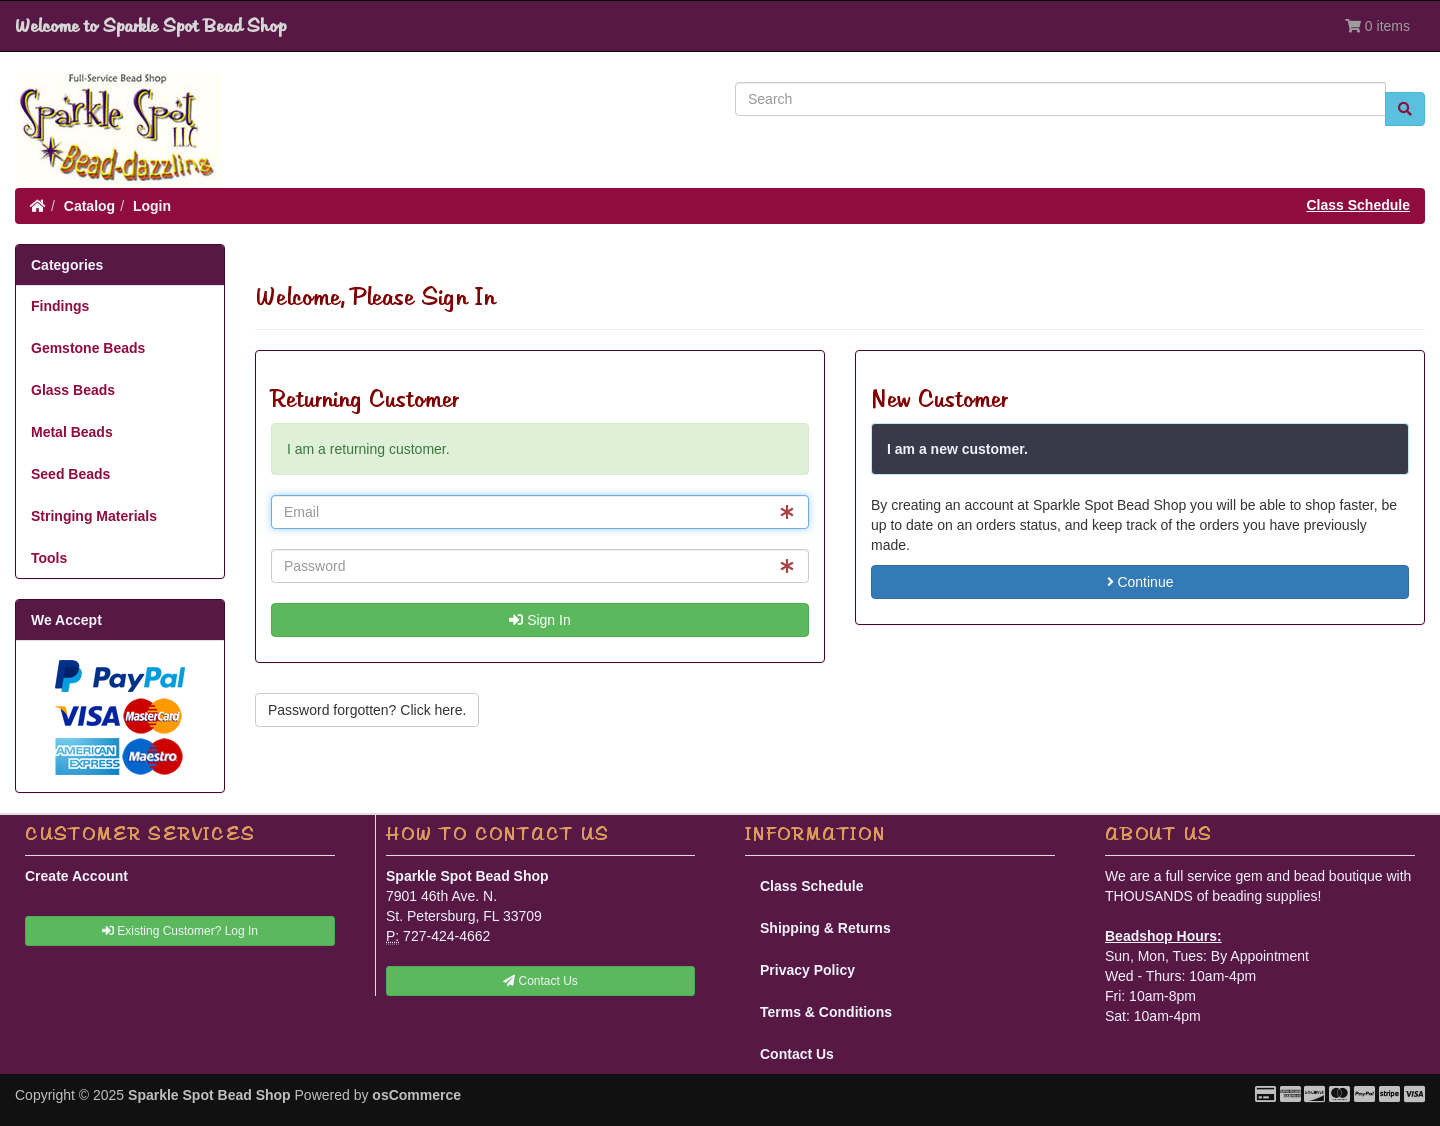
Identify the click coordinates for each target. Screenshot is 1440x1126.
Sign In (539, 620)
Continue (1140, 582)
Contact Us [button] (540, 981)
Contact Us (797, 1054)
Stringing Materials (94, 516)
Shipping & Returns (825, 928)
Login (152, 206)
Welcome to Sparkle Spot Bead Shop (150, 26)
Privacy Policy (807, 970)
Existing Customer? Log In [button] (180, 931)
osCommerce (416, 1095)
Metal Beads (72, 432)
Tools (49, 558)
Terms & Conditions (826, 1012)
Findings (60, 306)
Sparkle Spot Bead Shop (209, 1095)
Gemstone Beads (88, 348)
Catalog (89, 206)
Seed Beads (70, 474)
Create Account (76, 876)
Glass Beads (73, 390)
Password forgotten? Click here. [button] (367, 710)
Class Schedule (1359, 205)
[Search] (1060, 99)
